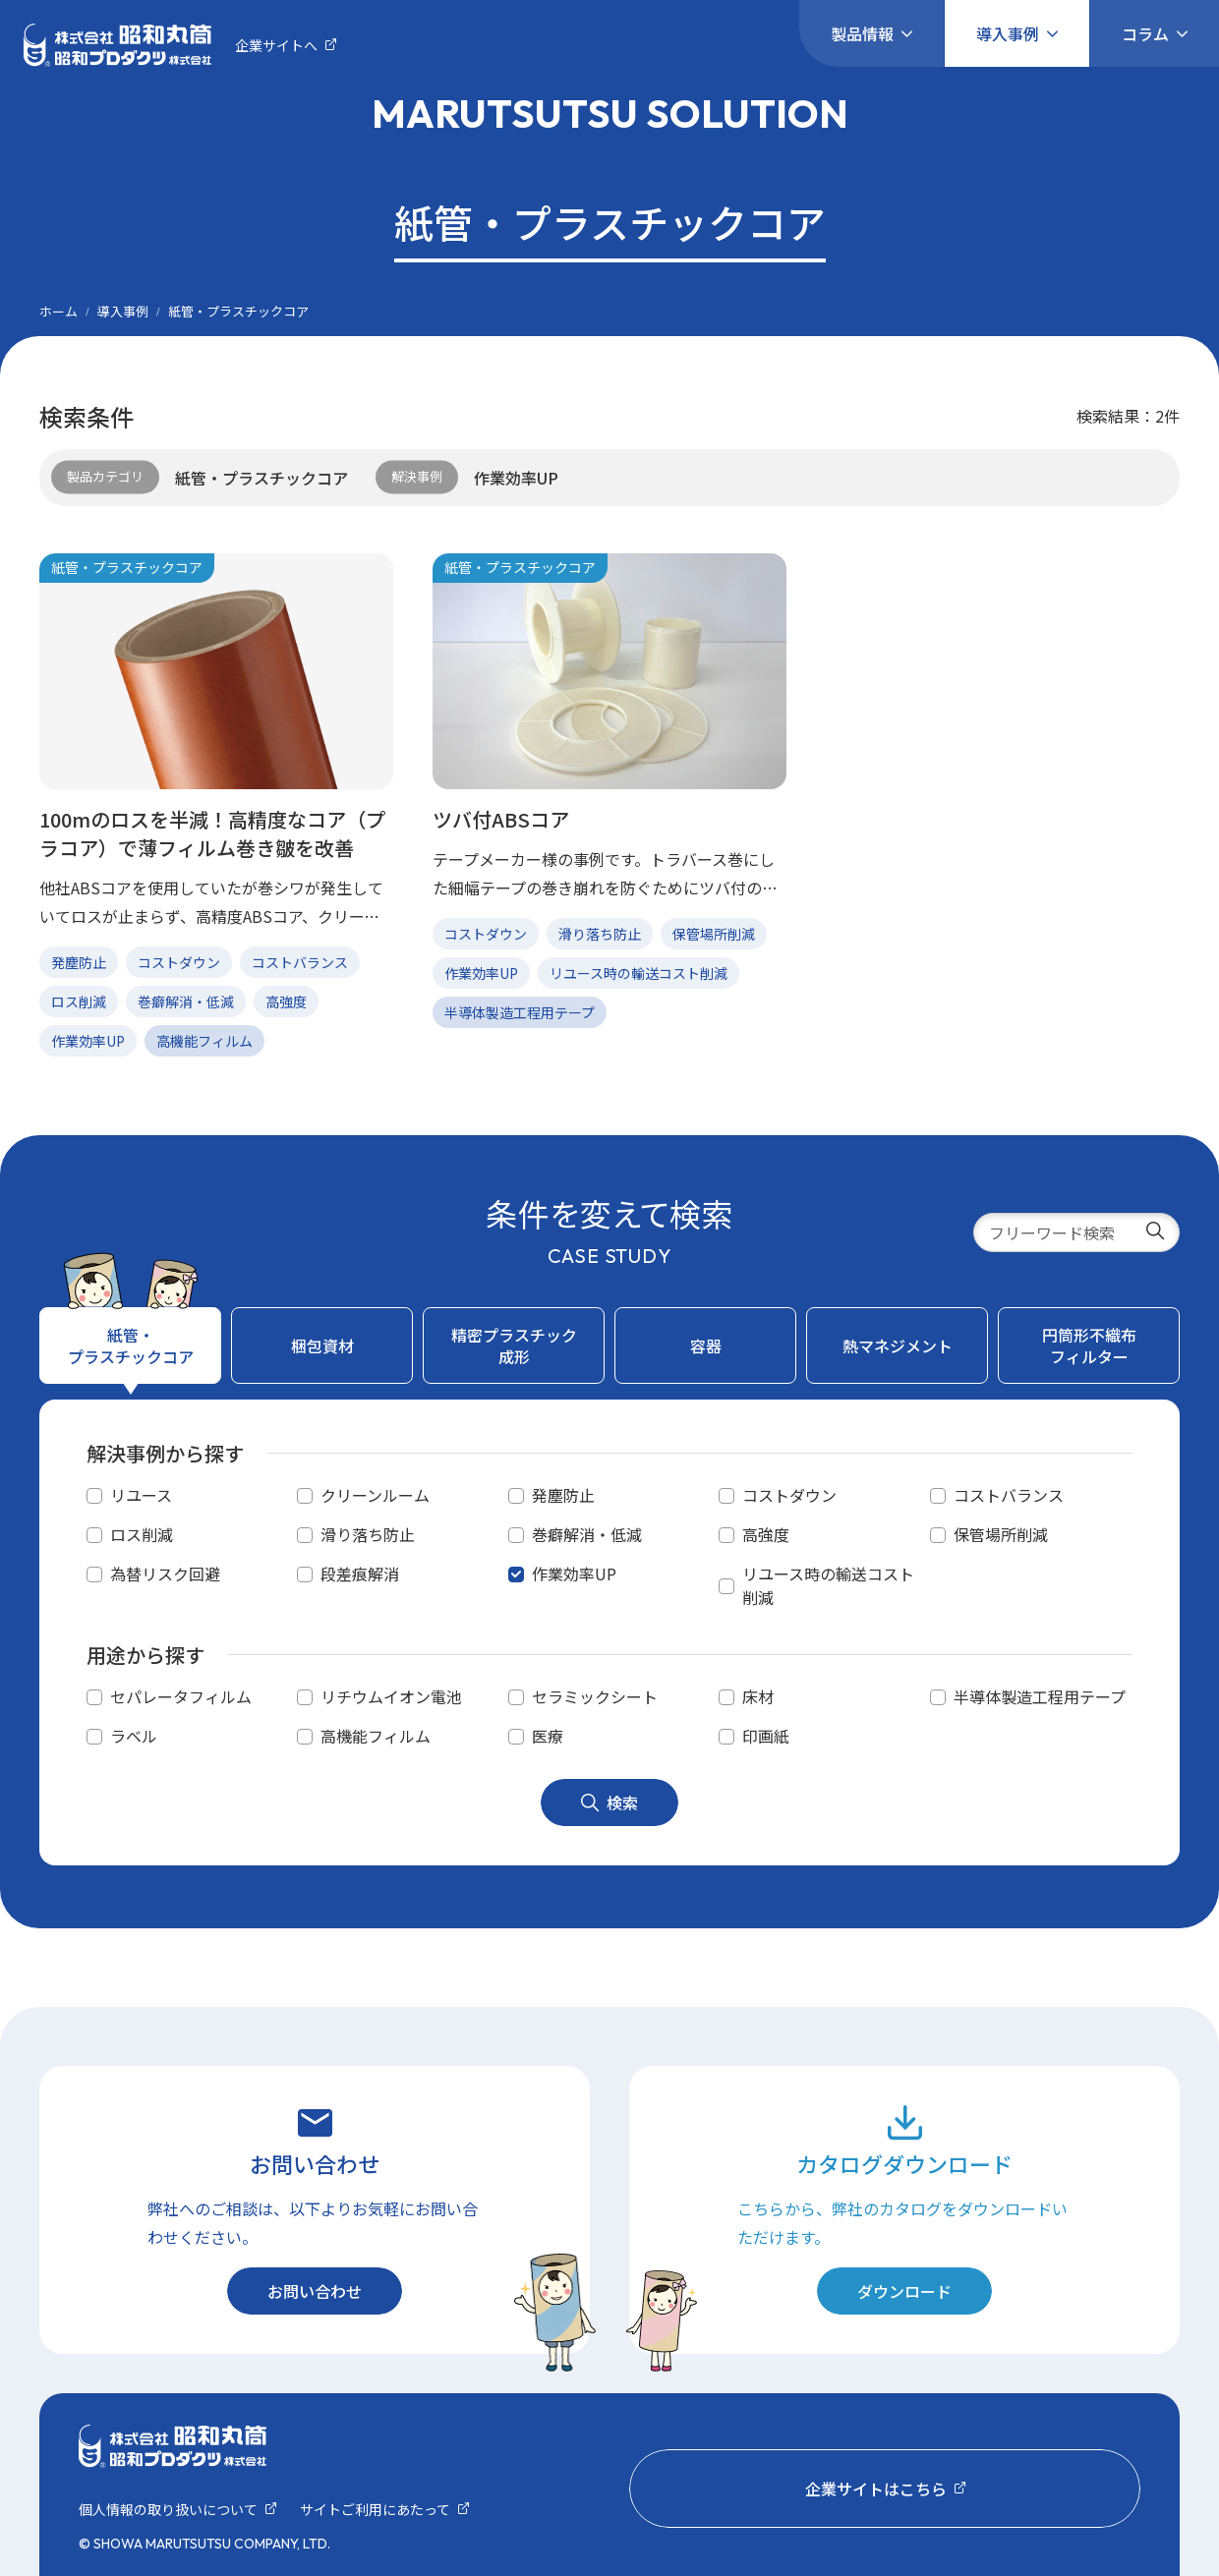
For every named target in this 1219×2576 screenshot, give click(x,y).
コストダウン (789, 1495)
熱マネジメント (897, 1345)
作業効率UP (574, 1573)
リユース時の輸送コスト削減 (828, 1585)
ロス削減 (141, 1534)
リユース (141, 1495)
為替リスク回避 (165, 1573)
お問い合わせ (314, 2291)
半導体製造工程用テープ (1040, 1696)
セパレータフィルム (181, 1696)
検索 (609, 1802)
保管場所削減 (1001, 1534)
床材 (758, 1696)
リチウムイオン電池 (391, 1696)
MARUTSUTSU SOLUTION (610, 113)
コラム (1145, 33)
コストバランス (1009, 1495)
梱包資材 (322, 1345)
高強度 (765, 1534)
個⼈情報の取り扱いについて (168, 2509)
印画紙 (765, 1735)
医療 (547, 1735)
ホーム (58, 311)
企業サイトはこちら (876, 2488)
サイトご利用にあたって (375, 2509)
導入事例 (1007, 33)
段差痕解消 (359, 1573)
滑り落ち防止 (367, 1534)
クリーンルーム (375, 1495)
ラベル (133, 1735)
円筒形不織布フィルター (1089, 1345)
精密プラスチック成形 (514, 1345)
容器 (706, 1345)
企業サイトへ (276, 45)
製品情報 (862, 33)
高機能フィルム (375, 1735)
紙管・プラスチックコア (131, 1345)
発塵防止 (563, 1495)
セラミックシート (595, 1696)
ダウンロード (904, 2291)
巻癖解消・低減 (587, 1534)
